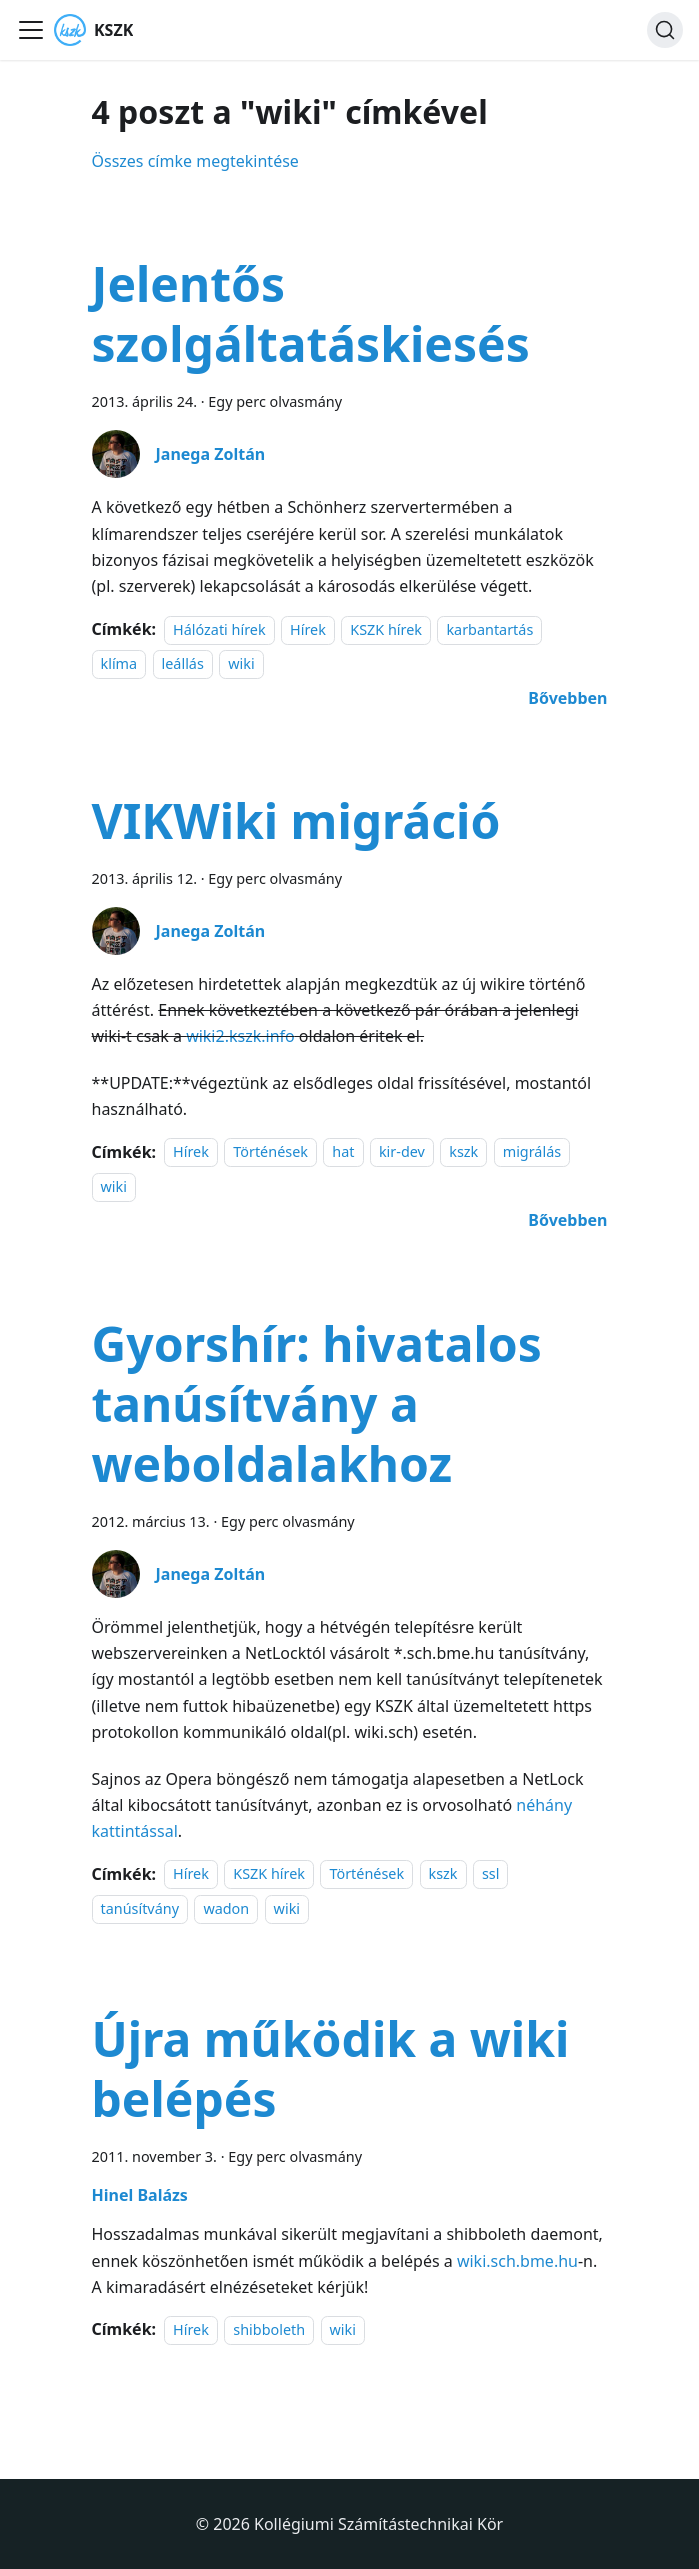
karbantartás (489, 629)
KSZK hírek (386, 629)
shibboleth (269, 2329)
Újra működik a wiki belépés (331, 2068)
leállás (183, 663)
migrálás (532, 1152)
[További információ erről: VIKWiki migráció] (567, 1220)
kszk (463, 1152)
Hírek (308, 629)
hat (343, 1152)
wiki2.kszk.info (240, 1036)
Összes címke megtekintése (195, 161)
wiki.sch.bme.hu (517, 2261)
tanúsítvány (140, 1908)
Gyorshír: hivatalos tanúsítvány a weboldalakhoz (317, 1403)
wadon (226, 1908)
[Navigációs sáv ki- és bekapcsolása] (31, 30)
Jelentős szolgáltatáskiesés (311, 313)
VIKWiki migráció (296, 820)
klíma (119, 663)
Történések (270, 1152)
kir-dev (402, 1152)
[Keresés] (665, 30)
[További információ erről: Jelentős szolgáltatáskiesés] (567, 698)
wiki (241, 663)
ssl (491, 1874)
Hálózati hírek (219, 629)
